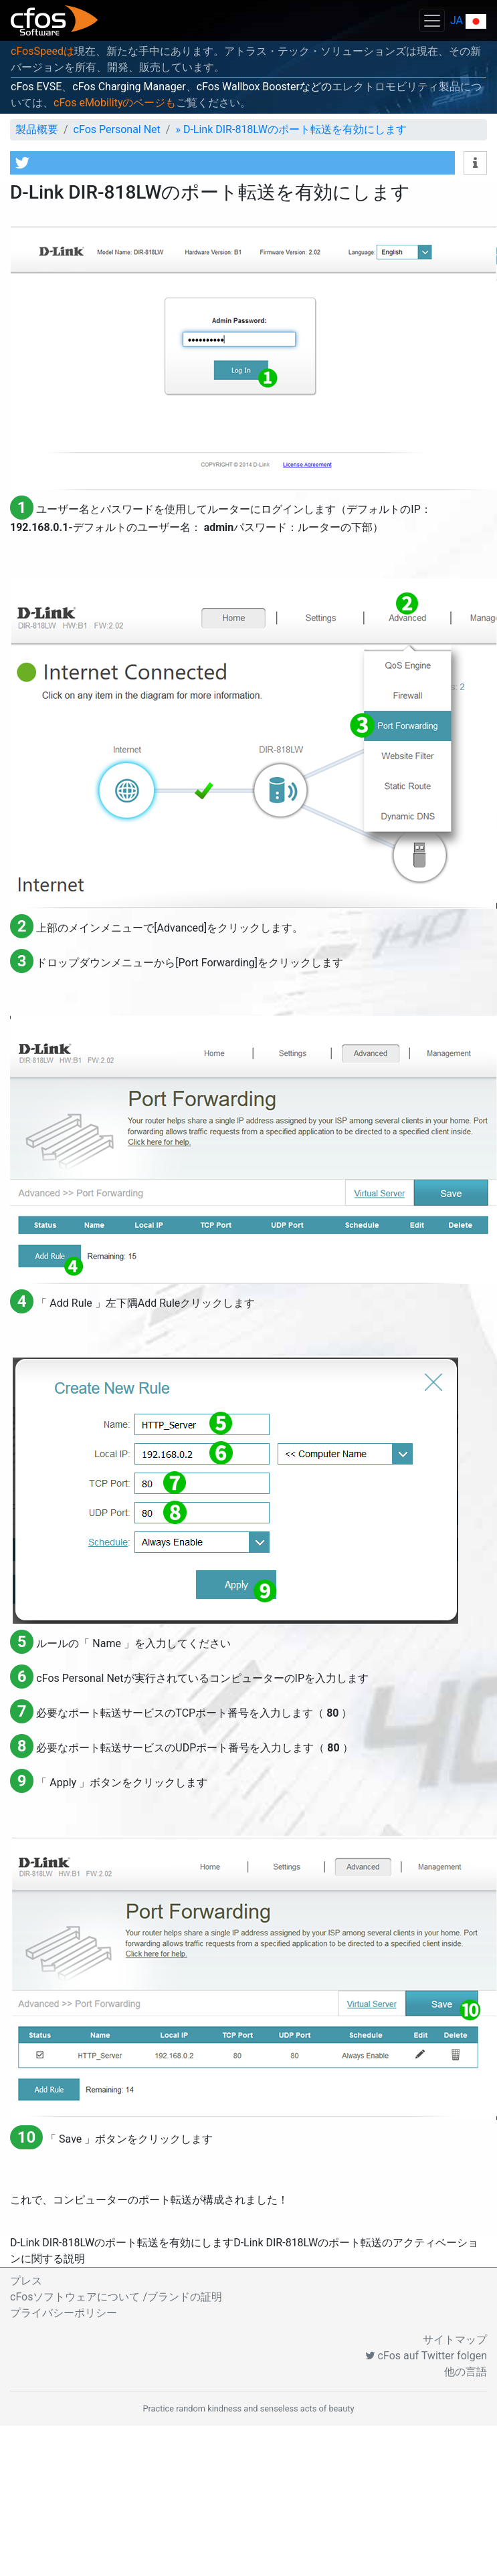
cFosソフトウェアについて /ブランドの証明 (116, 2296)
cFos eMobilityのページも (115, 102)
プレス (26, 2280)
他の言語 (465, 2371)
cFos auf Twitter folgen (426, 2355)
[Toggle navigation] (432, 20)
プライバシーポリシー (63, 2312)
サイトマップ (455, 2339)
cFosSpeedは (42, 51)
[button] (232, 163)
